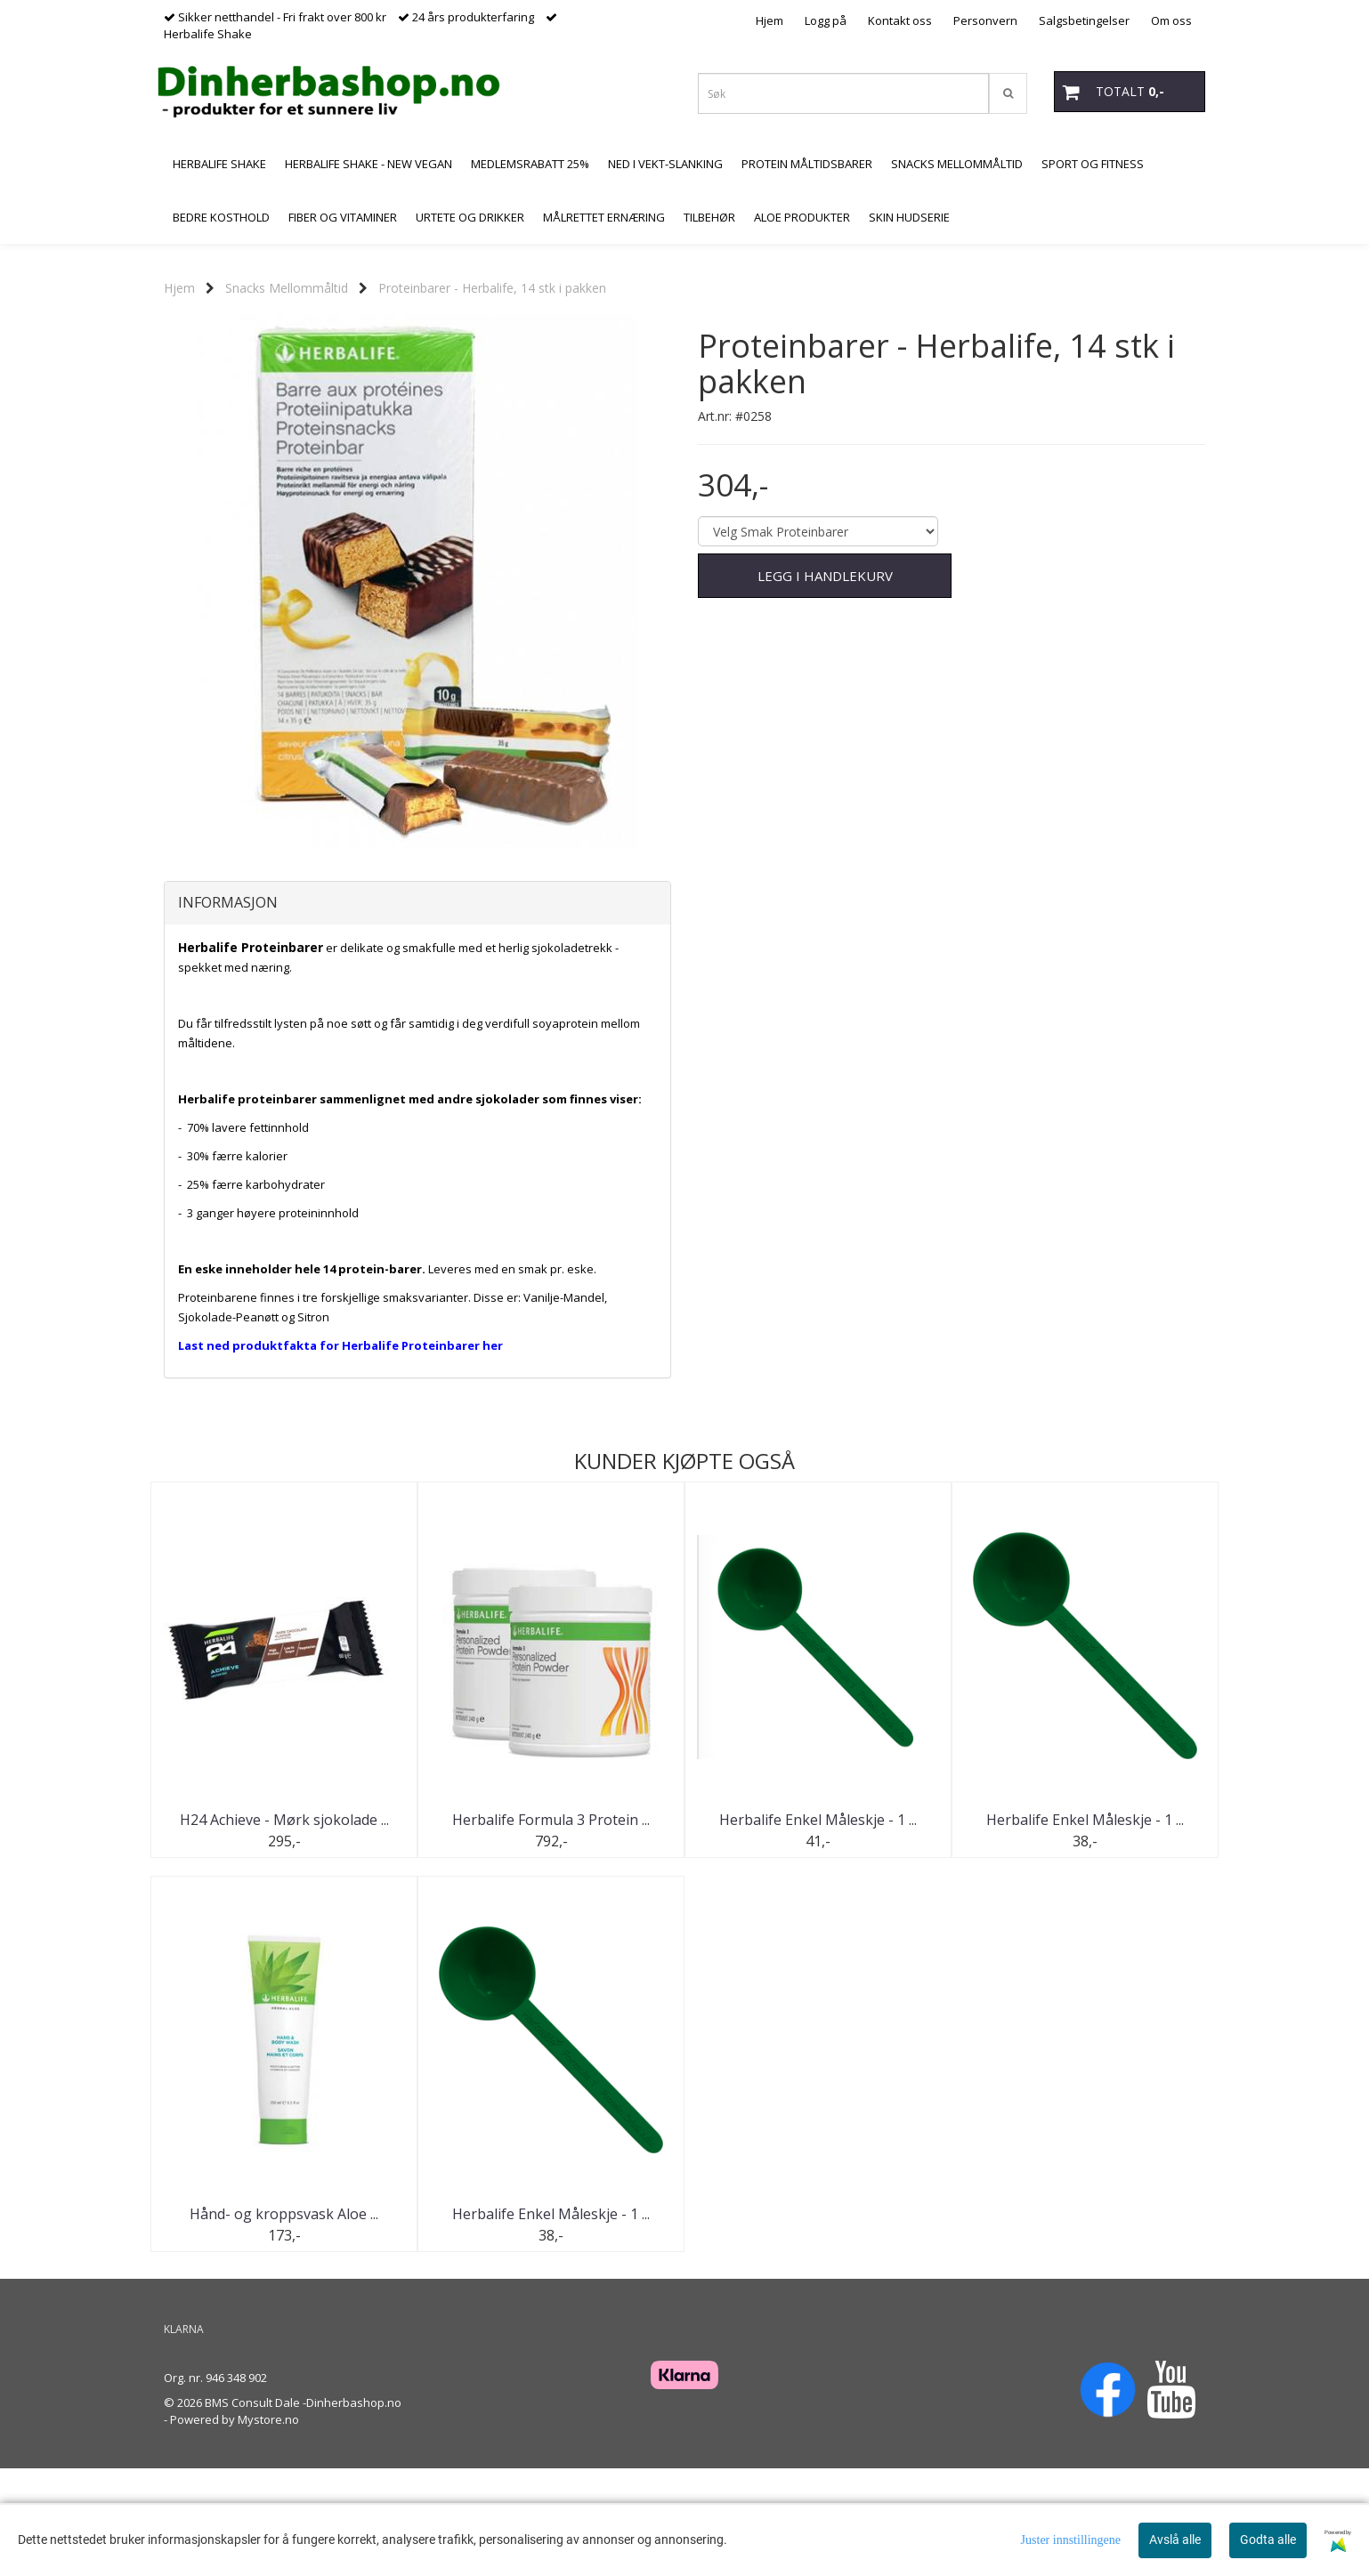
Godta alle (1268, 2539)
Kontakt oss (900, 20)
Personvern (985, 20)
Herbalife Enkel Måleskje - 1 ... (818, 1928)
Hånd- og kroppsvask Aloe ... (284, 2322)
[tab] (417, 1011)
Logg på (826, 20)
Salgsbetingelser (1084, 20)
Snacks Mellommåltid (286, 287)
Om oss (1171, 20)
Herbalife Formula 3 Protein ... (551, 1928)
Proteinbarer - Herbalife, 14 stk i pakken (492, 287)
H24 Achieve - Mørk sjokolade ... (284, 1928)
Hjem (769, 20)
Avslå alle (1175, 2539)
